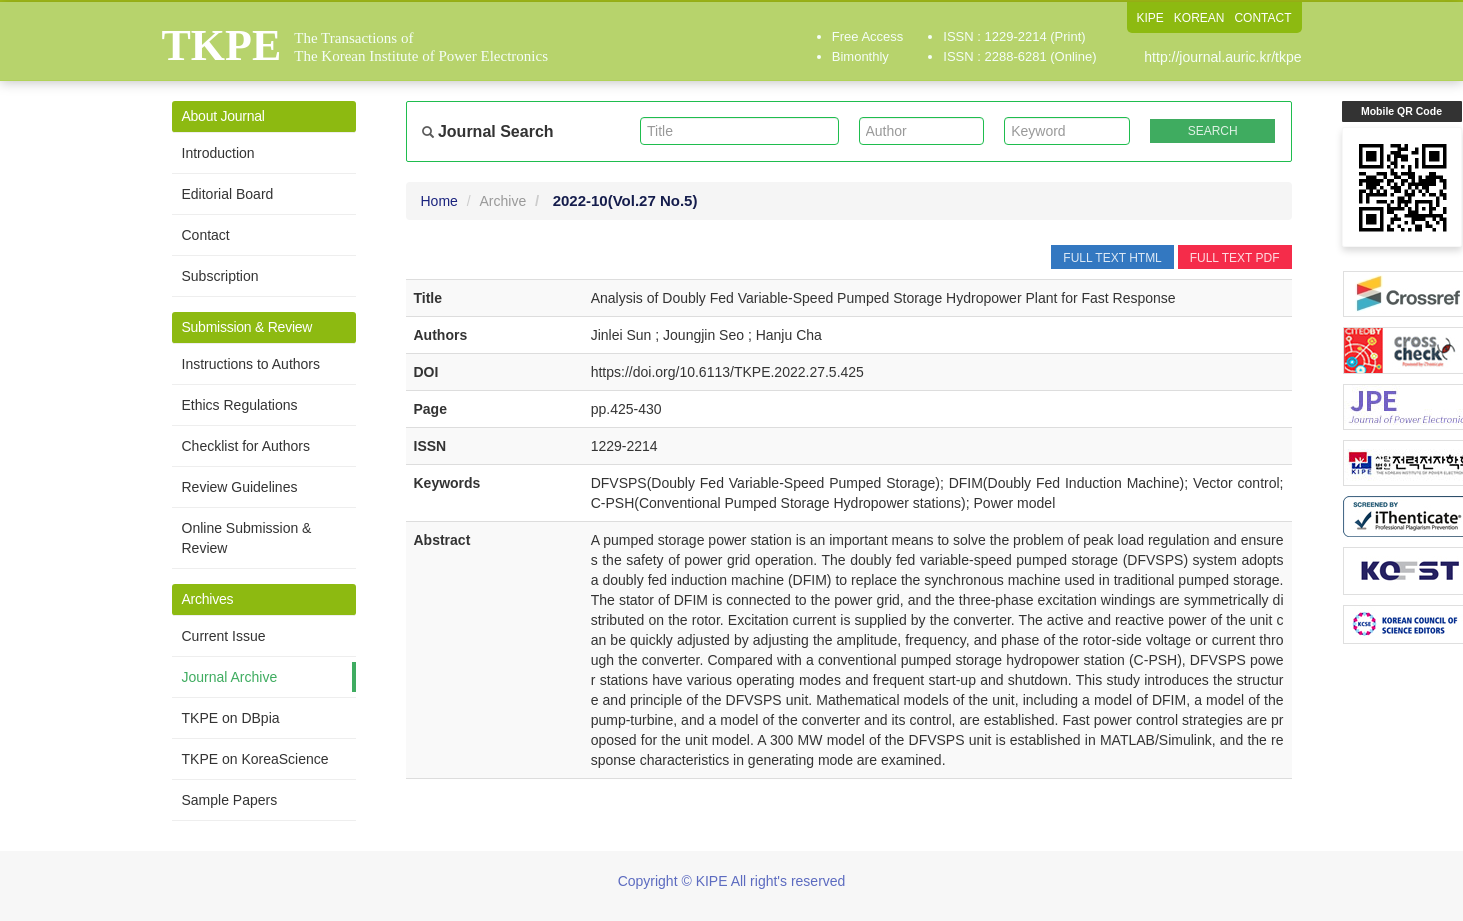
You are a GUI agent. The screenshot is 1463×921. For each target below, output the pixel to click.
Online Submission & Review (247, 538)
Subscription (220, 276)
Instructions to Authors (251, 364)
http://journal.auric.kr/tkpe (1222, 57)
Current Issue (224, 636)
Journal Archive (230, 677)
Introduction (218, 153)
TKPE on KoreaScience (255, 759)
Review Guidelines (240, 487)
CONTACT (1262, 18)
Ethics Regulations (240, 405)
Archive (503, 201)
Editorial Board (228, 194)
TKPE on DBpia (231, 718)
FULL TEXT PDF (1235, 258)
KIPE (1149, 18)
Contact (206, 235)
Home (439, 201)
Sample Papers (230, 800)
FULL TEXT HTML (1112, 258)
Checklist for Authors (246, 446)
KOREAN (1199, 18)
